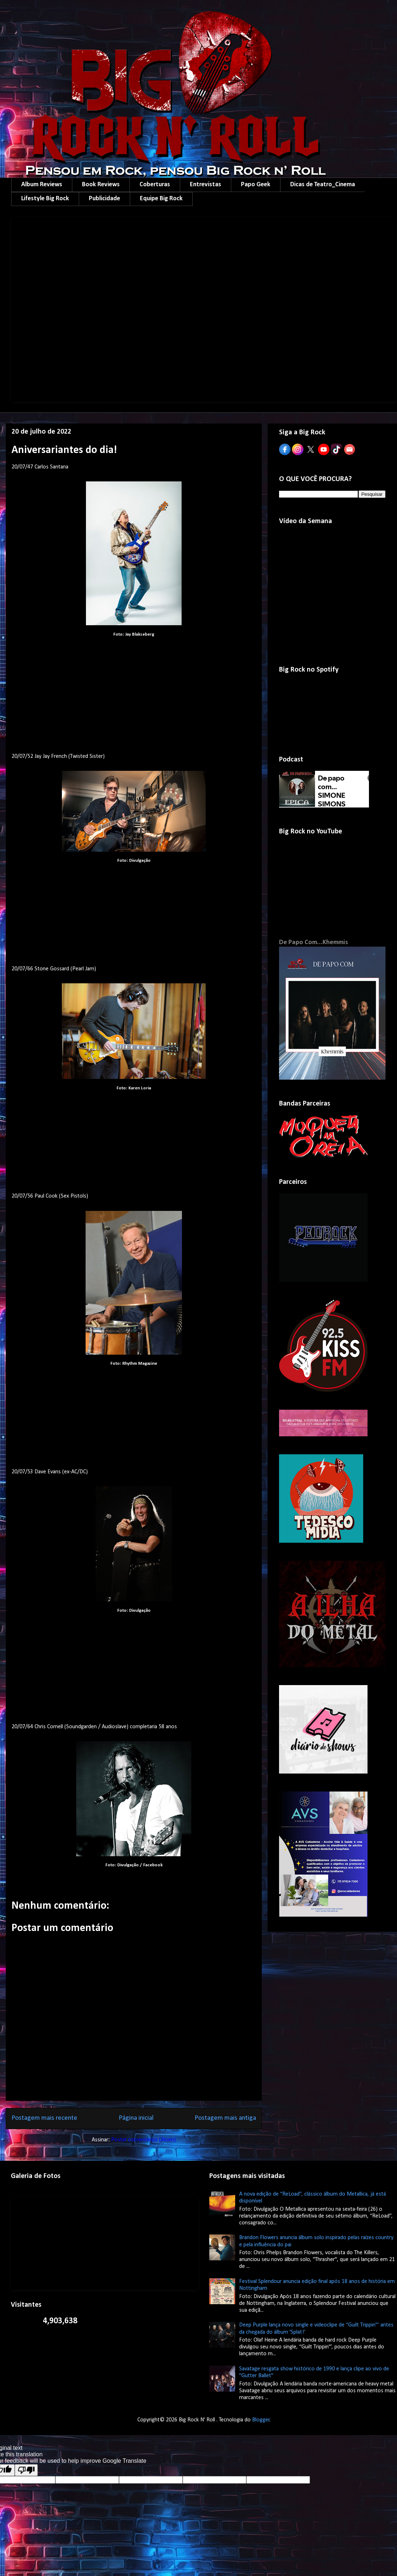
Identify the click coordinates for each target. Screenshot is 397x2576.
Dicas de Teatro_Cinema (322, 184)
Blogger (261, 2420)
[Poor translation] (26, 2470)
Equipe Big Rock (161, 198)
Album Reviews (41, 184)
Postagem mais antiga (225, 2118)
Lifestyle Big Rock (45, 198)
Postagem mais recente (44, 2118)
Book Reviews (101, 184)
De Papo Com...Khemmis (313, 942)
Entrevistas (205, 184)
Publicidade (104, 198)
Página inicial (136, 2118)
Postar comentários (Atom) (143, 2140)
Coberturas (155, 184)
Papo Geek (255, 184)
